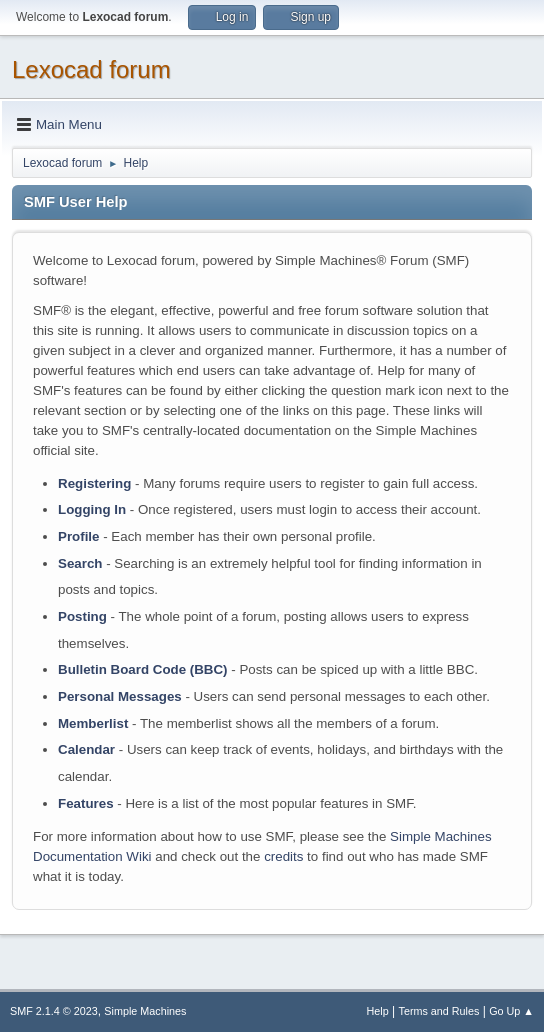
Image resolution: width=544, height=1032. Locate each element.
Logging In (92, 509)
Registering (94, 483)
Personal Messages (120, 696)
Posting (82, 616)
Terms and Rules (439, 1011)
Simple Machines (145, 1011)
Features (86, 803)
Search (80, 563)
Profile (78, 536)
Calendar (86, 749)
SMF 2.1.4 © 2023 (54, 1011)
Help (378, 1011)
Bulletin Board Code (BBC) (143, 669)
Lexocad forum (91, 69)
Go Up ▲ (511, 1011)
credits (283, 856)
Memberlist (93, 723)
